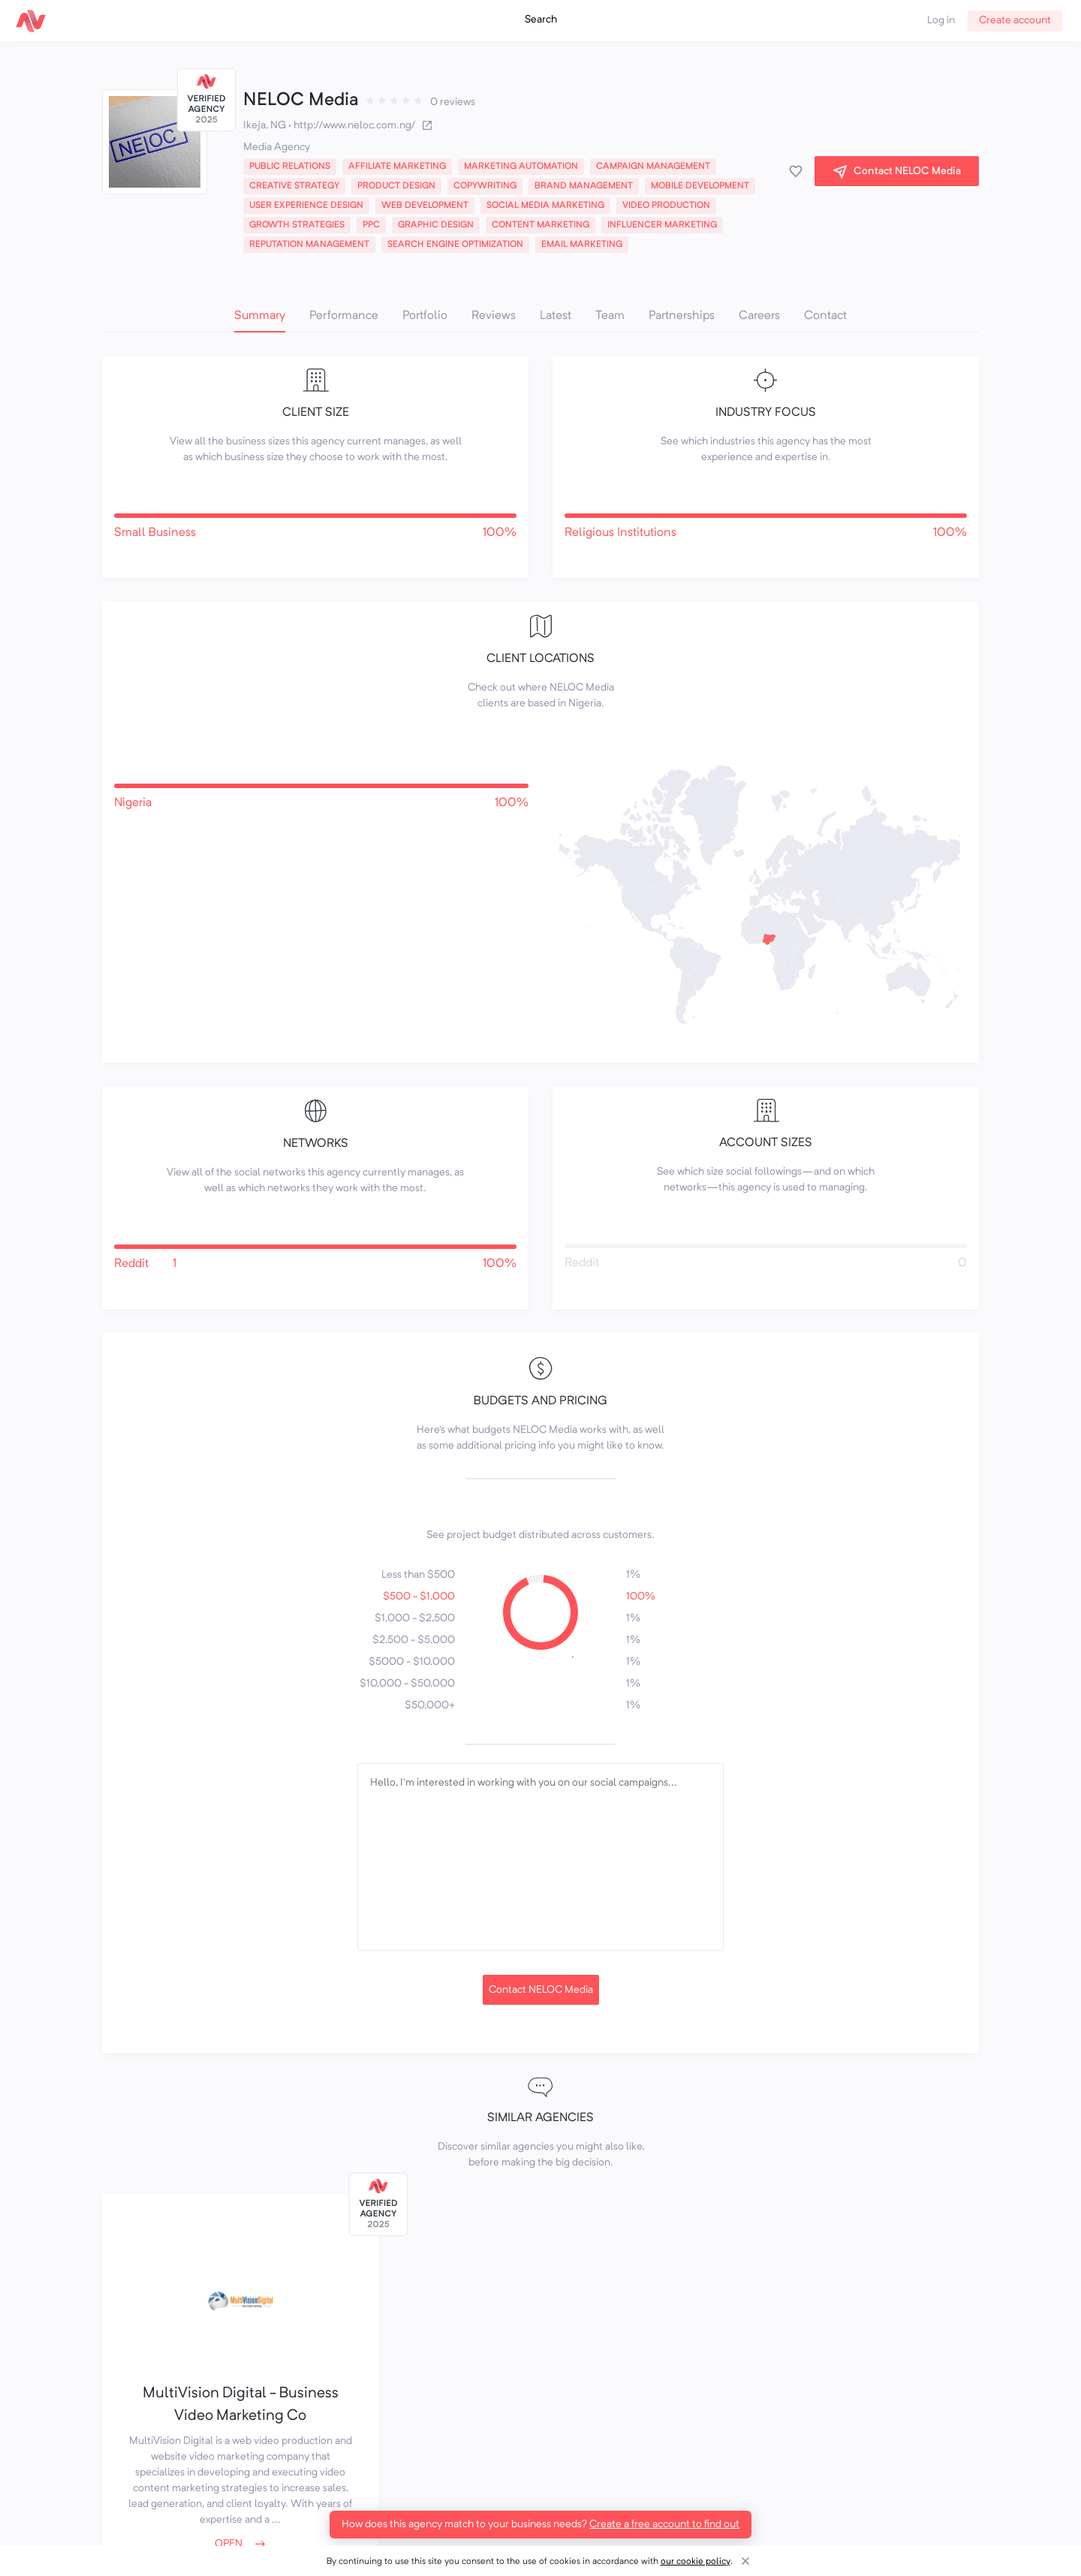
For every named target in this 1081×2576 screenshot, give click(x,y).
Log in (941, 20)
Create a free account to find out (664, 2524)
